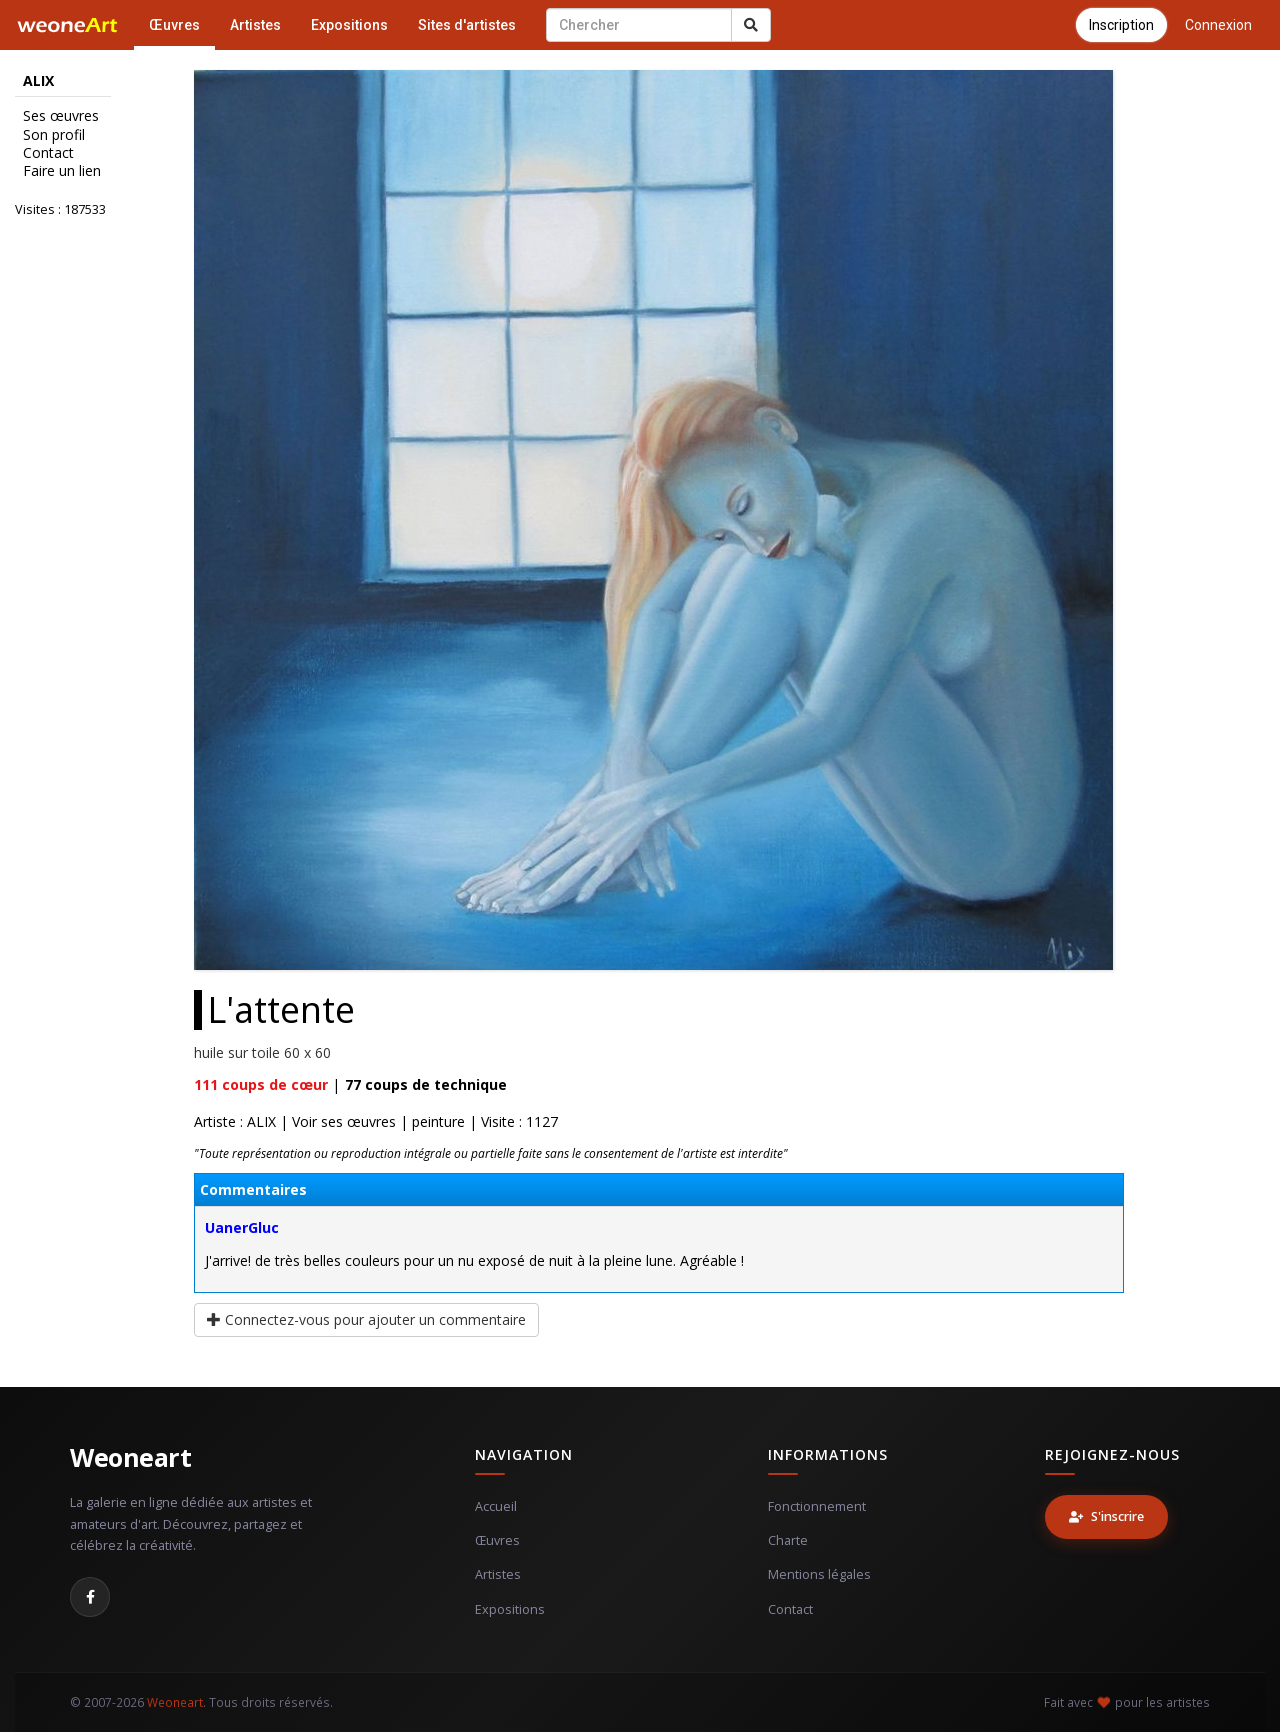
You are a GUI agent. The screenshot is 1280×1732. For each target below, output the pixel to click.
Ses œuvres (61, 116)
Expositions (349, 25)
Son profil (54, 135)
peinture (438, 1121)
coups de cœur (261, 1084)
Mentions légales (819, 1574)
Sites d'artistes (467, 25)
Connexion (1218, 25)
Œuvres (174, 25)
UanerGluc (242, 1227)
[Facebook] (90, 1597)
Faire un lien (62, 171)
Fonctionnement (817, 1506)
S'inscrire (1106, 1516)
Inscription (1121, 25)
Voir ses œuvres (344, 1121)
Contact (48, 153)
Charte (788, 1540)
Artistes (255, 25)
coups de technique (426, 1084)
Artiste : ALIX (235, 1121)
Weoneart (130, 1457)
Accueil (496, 1506)
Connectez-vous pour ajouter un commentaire (366, 1319)
